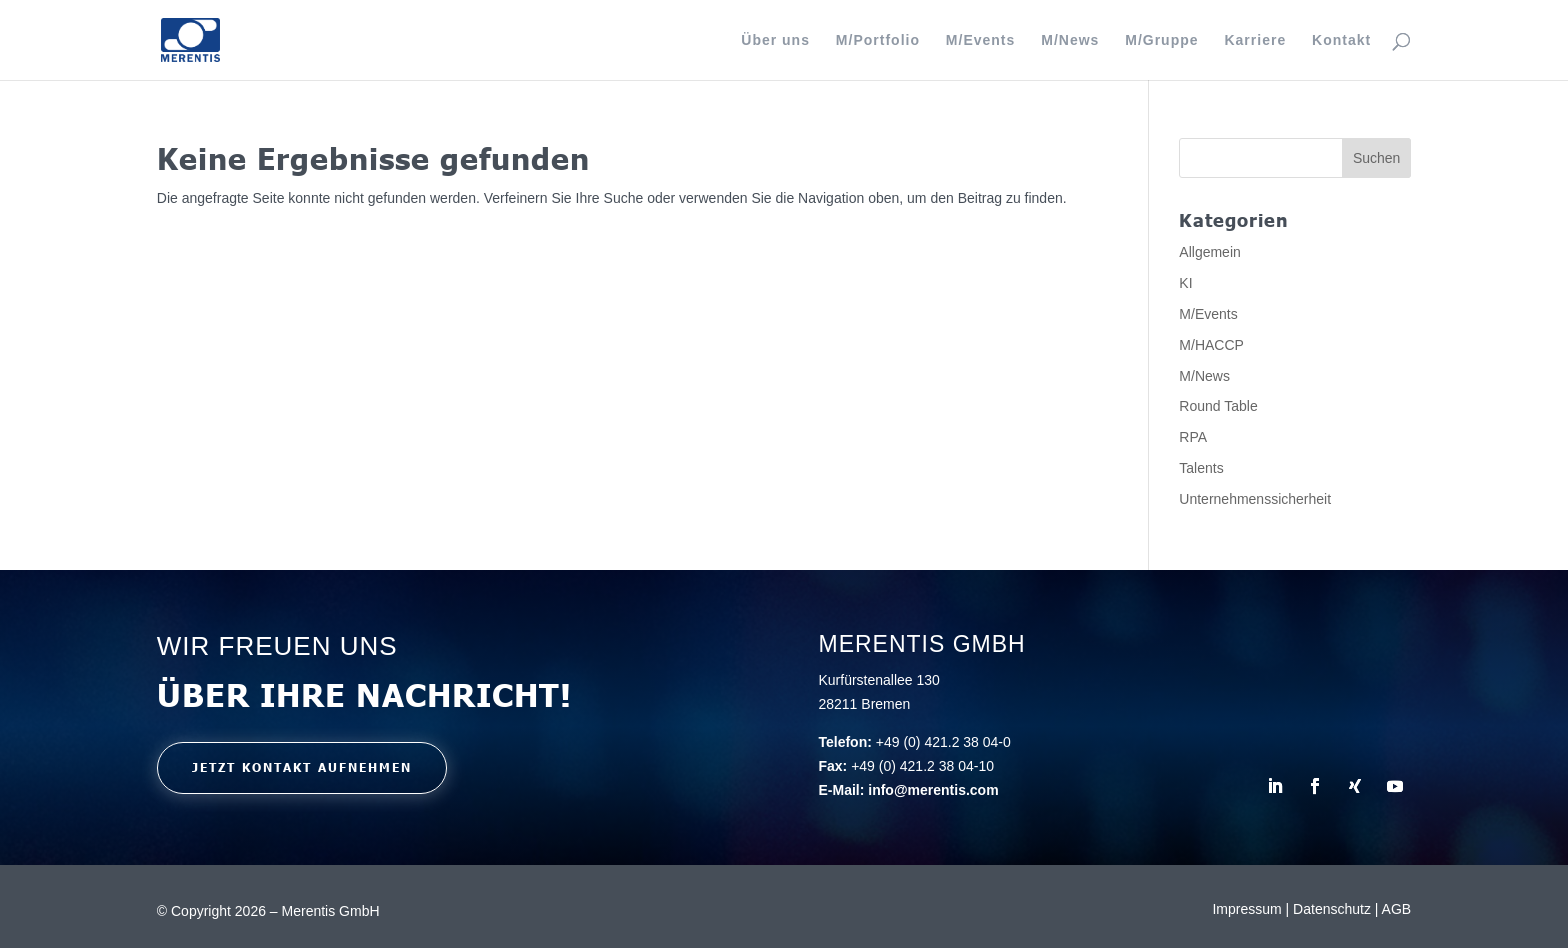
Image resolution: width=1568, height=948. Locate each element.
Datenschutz (1334, 909)
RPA (1193, 437)
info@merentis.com (933, 790)
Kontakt (1341, 40)
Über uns (775, 40)
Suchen (1376, 158)
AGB (1397, 909)
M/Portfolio (878, 40)
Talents (1201, 468)
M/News (1070, 40)
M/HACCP (1211, 345)
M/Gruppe (1161, 40)
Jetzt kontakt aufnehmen (302, 767)
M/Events (980, 40)
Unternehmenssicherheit (1255, 499)
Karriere (1255, 40)
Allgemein (1209, 252)
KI (1185, 283)
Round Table (1218, 406)
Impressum (1248, 909)
